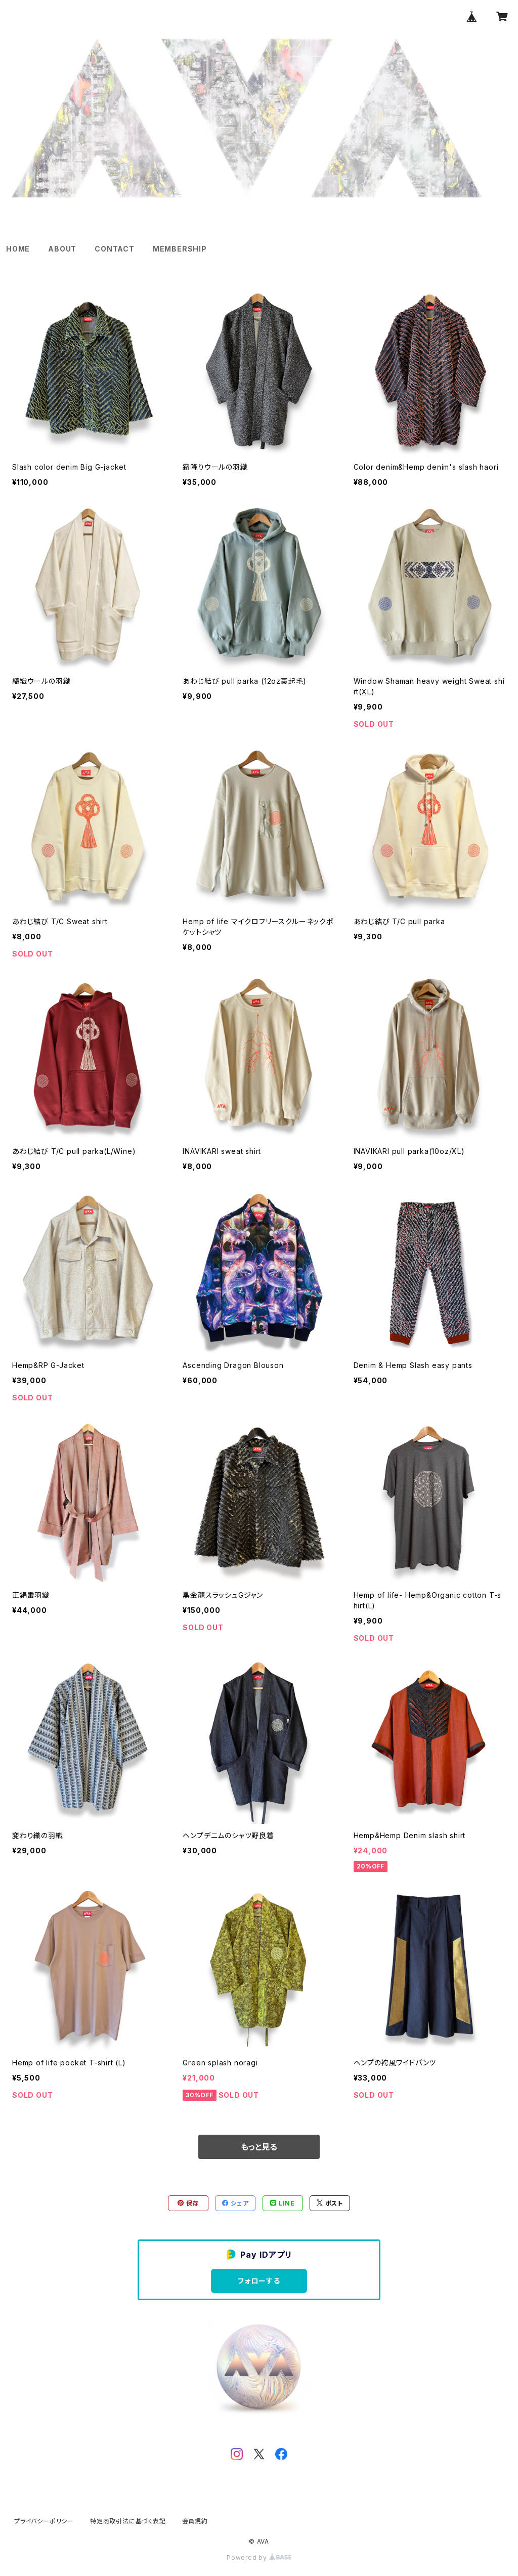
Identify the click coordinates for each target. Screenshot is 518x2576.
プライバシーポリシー (44, 2521)
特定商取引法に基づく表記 (128, 2521)
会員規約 (195, 2521)
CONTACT (115, 248)
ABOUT (62, 248)
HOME (18, 248)
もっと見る (259, 2147)
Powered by (259, 2557)
